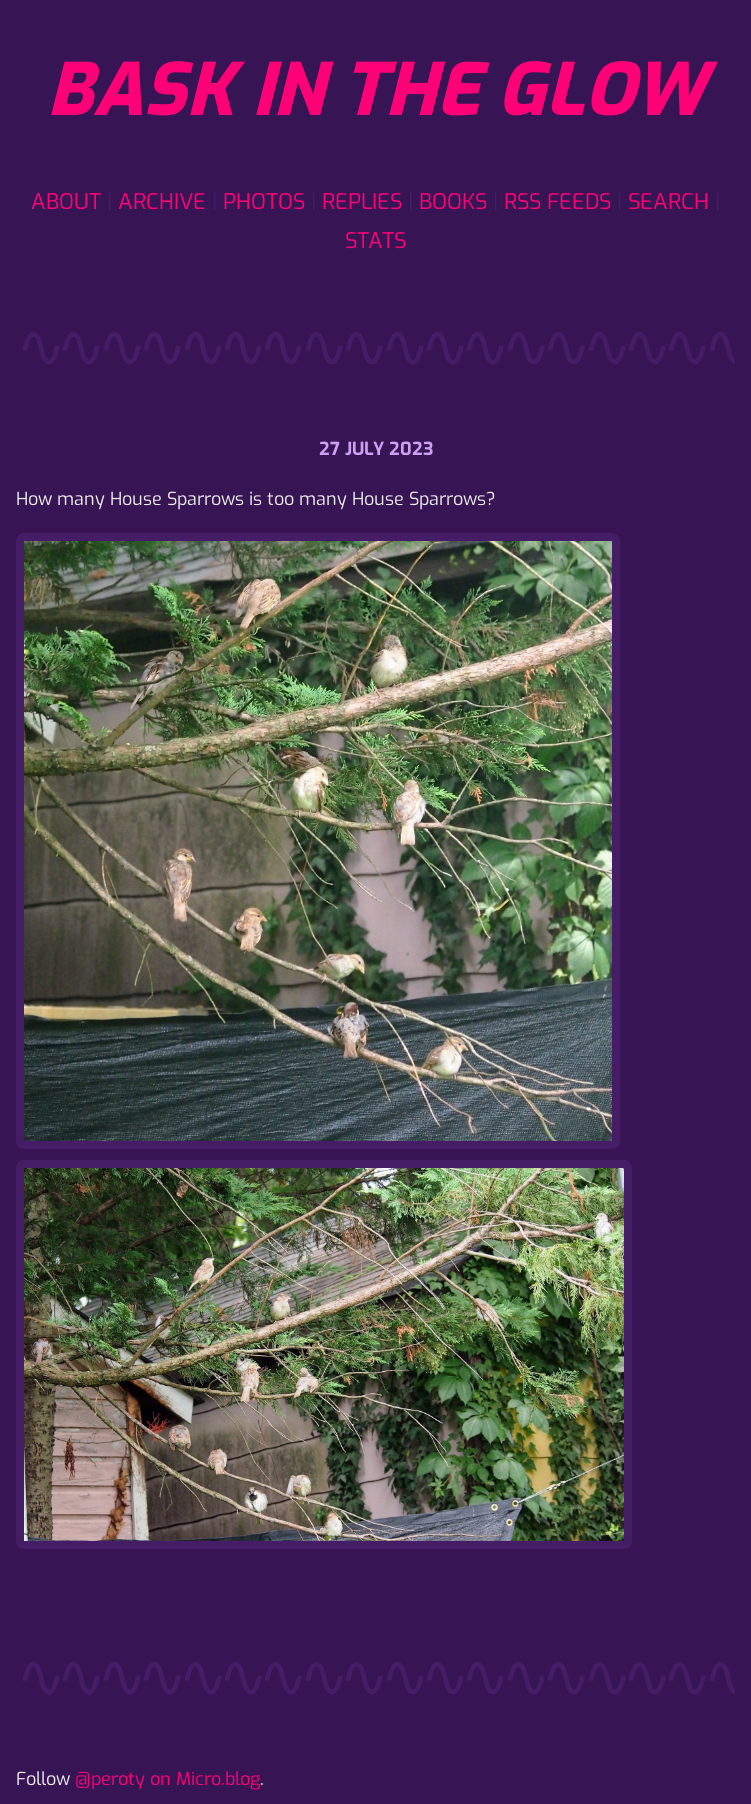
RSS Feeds (557, 201)
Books (453, 201)
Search (668, 201)
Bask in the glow (376, 91)
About (66, 201)
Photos (264, 201)
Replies (362, 201)
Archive (162, 201)
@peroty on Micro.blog (167, 1779)
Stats (375, 240)
